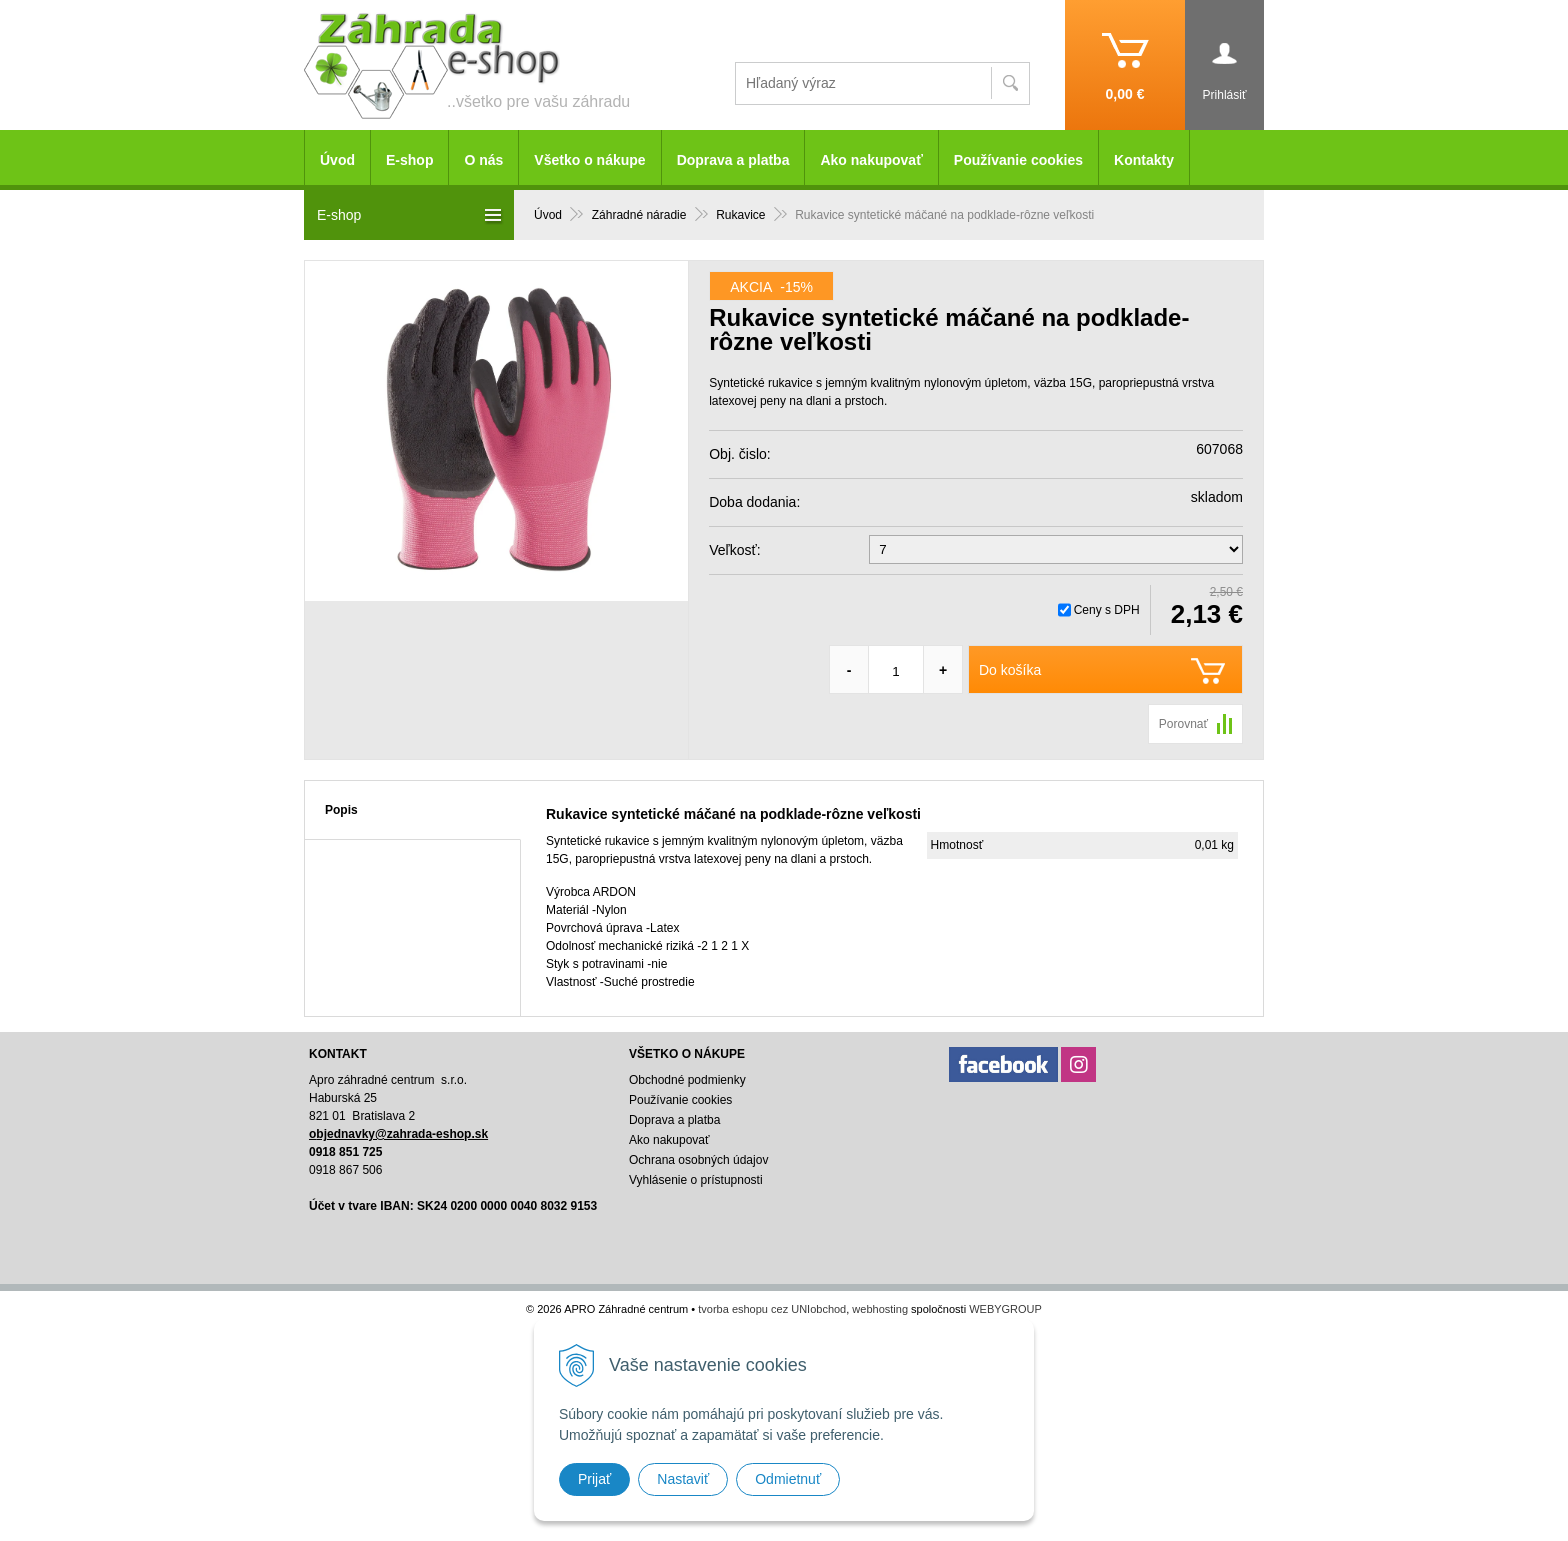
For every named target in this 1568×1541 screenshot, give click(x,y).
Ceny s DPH (1107, 610)
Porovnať (1183, 724)
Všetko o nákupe (589, 160)
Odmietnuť (788, 1479)
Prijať (594, 1479)
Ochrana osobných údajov (698, 1160)
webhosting (880, 1309)
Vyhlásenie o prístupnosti (696, 1180)
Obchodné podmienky (687, 1080)
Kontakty (1144, 160)
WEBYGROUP (1005, 1309)
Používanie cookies (1018, 160)
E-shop (409, 160)
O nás (483, 160)
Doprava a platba (733, 160)
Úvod (337, 160)
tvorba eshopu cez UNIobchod (772, 1309)
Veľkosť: (734, 550)
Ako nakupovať (871, 160)
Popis (341, 810)
